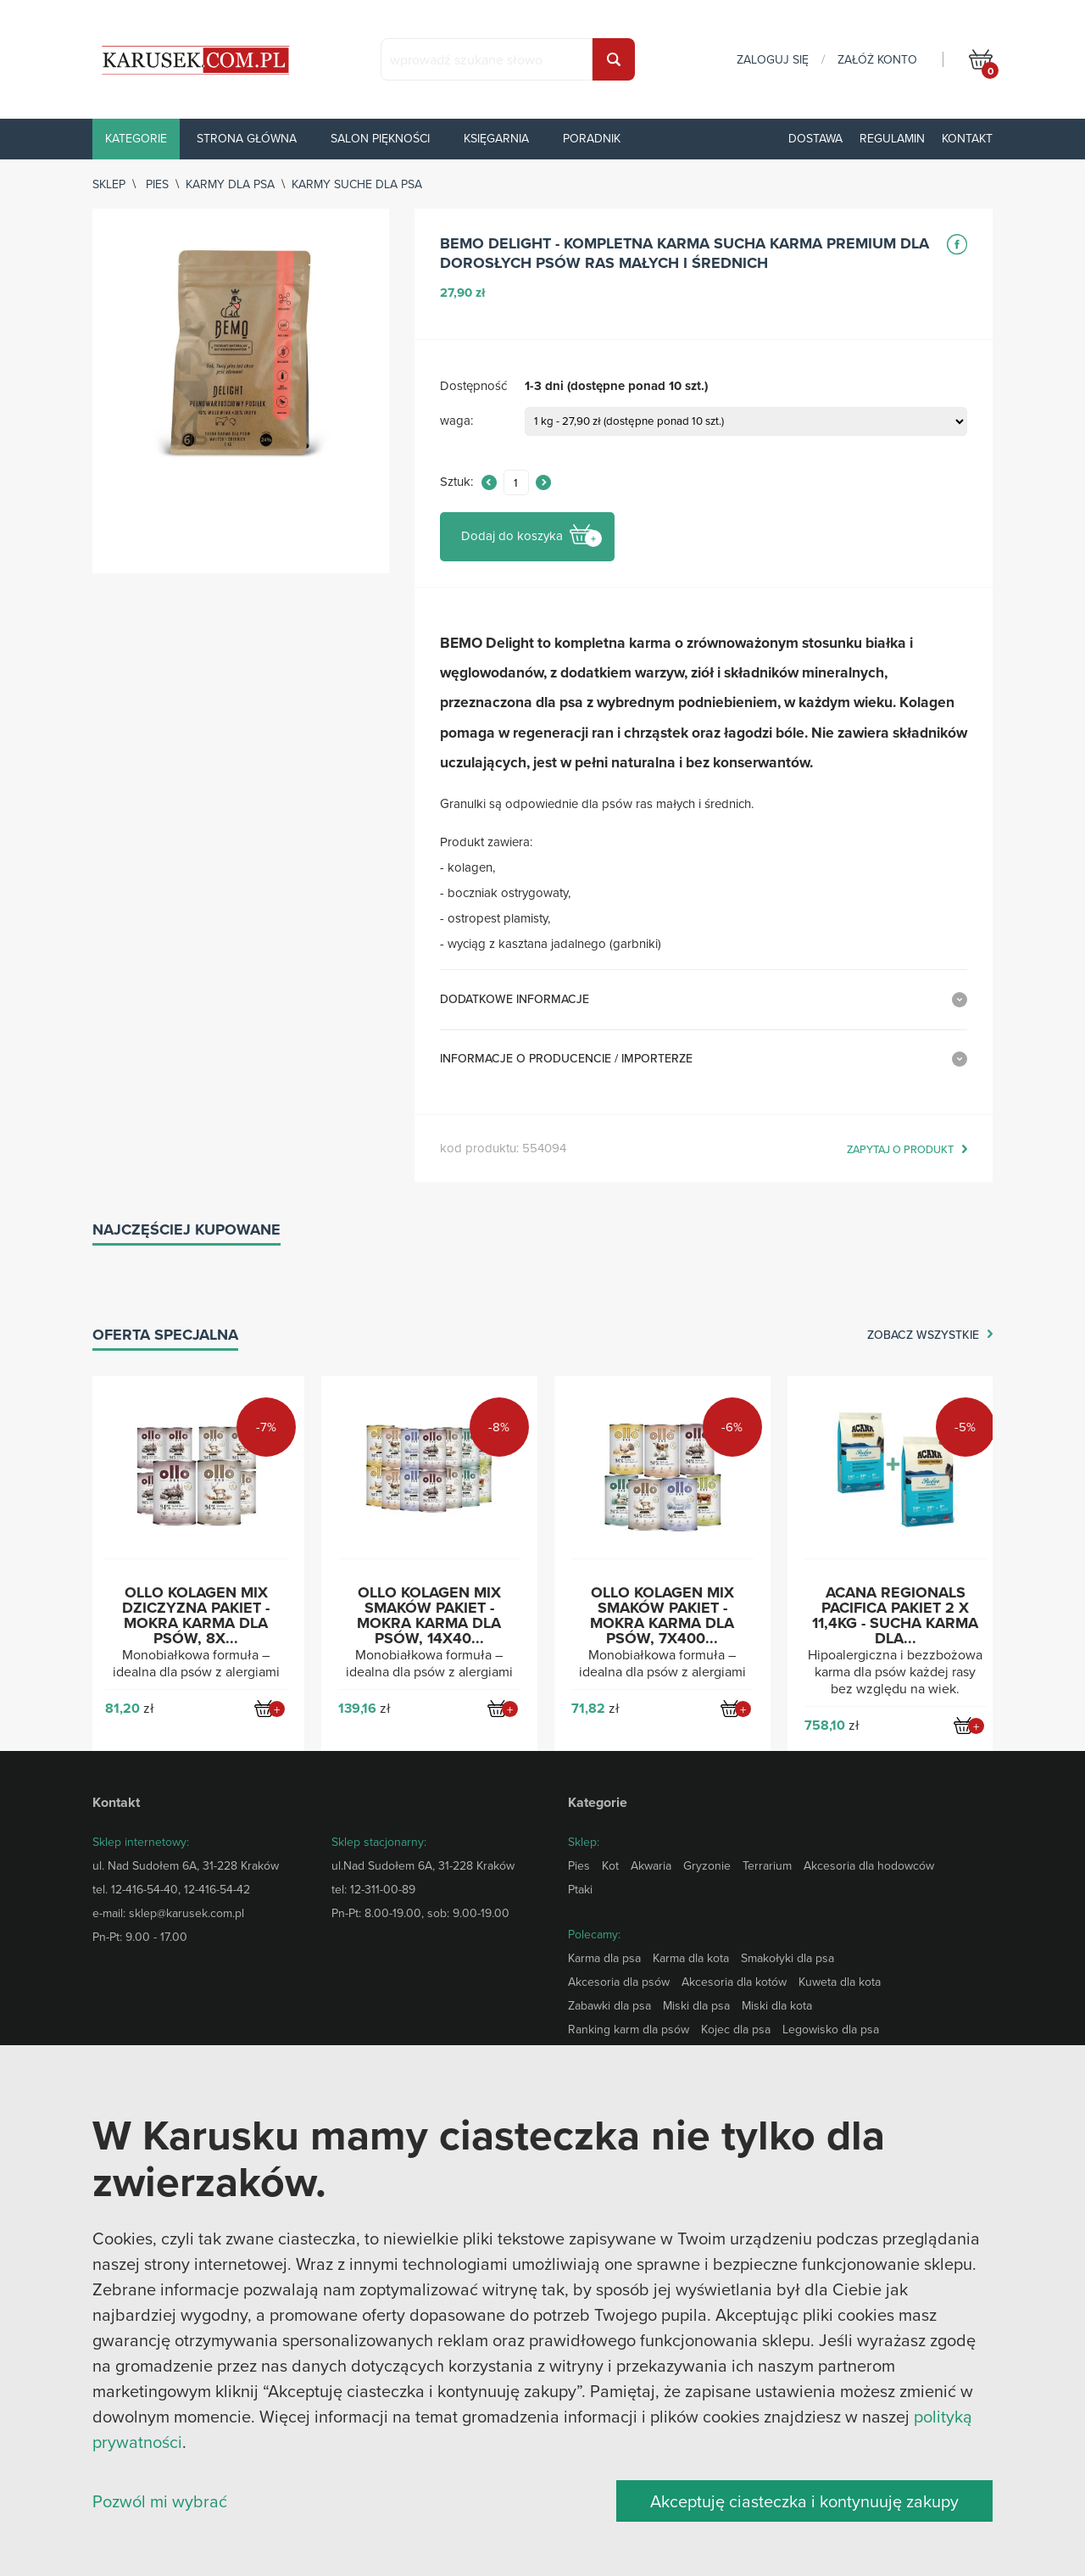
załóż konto (877, 59)
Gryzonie (707, 1865)
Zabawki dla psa (609, 2005)
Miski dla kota (777, 2005)
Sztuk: (456, 482)
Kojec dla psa (736, 2029)
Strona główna (247, 138)
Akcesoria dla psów (619, 1981)
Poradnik (591, 138)
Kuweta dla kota (839, 1981)
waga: (456, 421)
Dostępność (473, 386)
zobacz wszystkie (923, 1335)
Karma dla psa (604, 1957)
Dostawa (815, 138)
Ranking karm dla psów (628, 2029)
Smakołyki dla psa (787, 1957)
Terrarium (767, 1865)
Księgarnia (496, 138)
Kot (610, 1865)
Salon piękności (380, 138)
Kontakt (967, 138)
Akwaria (651, 1865)
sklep (108, 184)
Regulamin (892, 138)
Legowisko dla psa (830, 2029)
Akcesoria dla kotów (734, 1981)
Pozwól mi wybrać (159, 2501)
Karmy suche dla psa (357, 184)
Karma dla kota (691, 1957)
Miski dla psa (696, 2005)
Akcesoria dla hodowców (869, 1865)
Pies (157, 184)
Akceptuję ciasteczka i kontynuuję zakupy (804, 2501)
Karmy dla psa (230, 184)
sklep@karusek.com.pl (186, 1912)
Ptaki (580, 1889)
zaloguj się (773, 59)
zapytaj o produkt (900, 1150)
